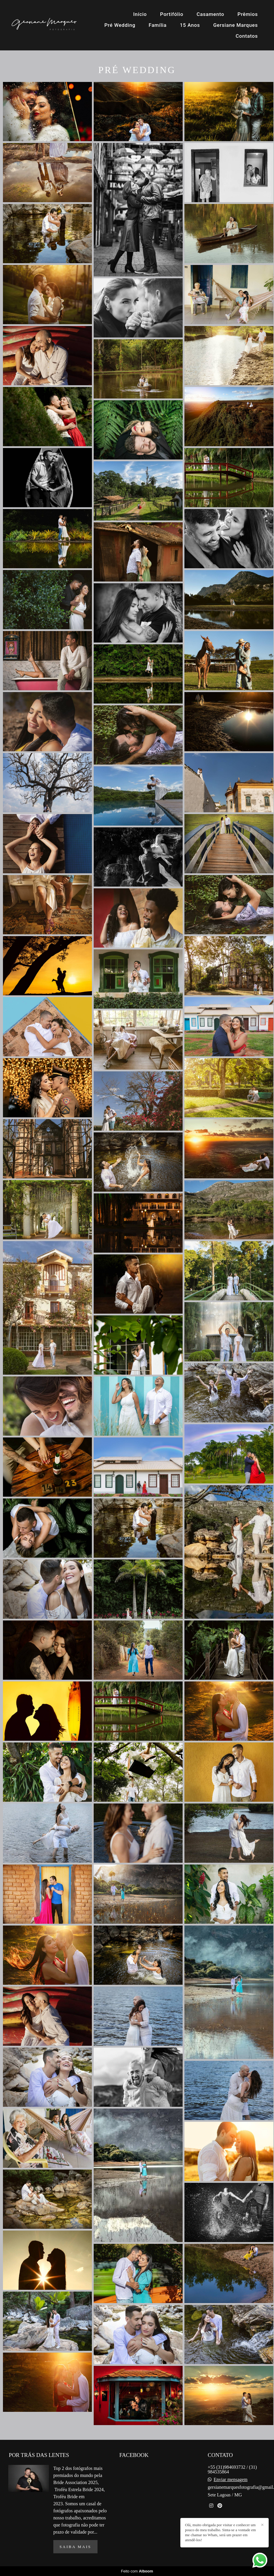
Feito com (137, 2571)
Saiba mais (75, 2546)
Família (158, 25)
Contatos (247, 36)
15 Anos (190, 25)
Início (140, 14)
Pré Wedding (119, 25)
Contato (226, 2526)
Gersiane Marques (235, 25)
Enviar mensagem (230, 2479)
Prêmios (247, 14)
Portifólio (171, 14)
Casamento (210, 14)
